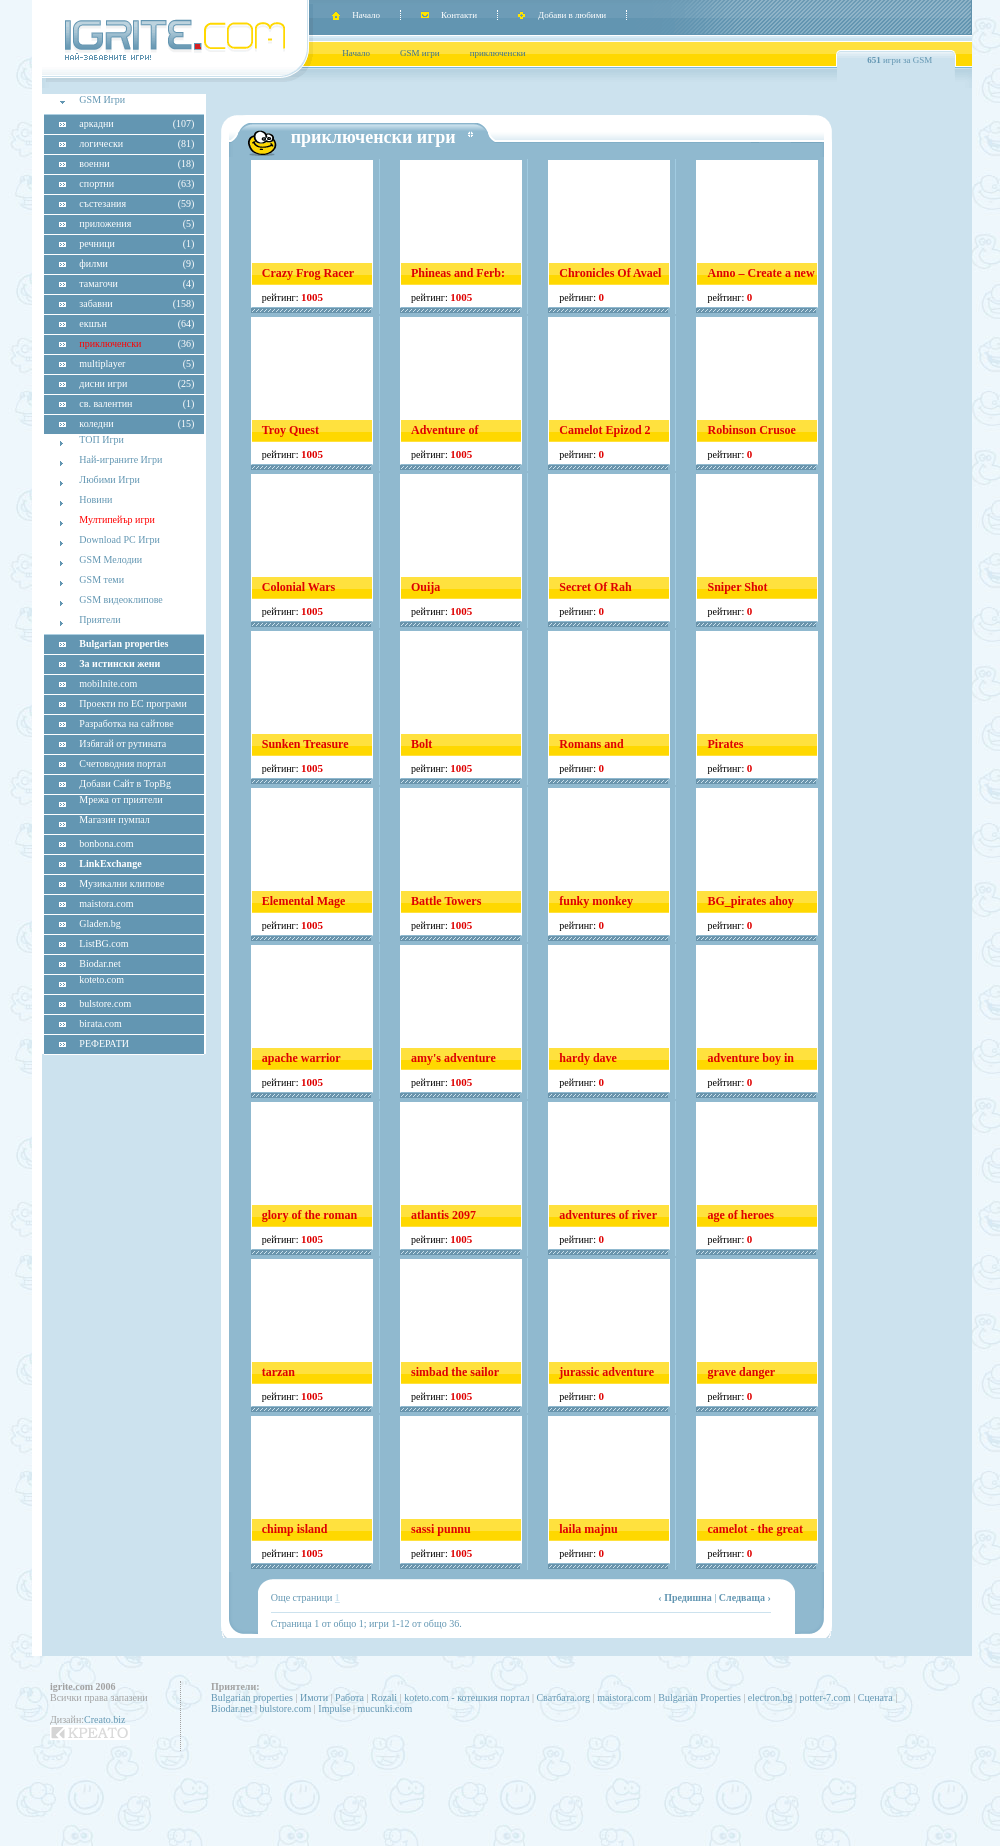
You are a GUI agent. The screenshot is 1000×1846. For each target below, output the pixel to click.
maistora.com (624, 1697)
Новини (95, 499)
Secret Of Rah (595, 587)
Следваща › (745, 1597)
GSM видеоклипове (120, 599)
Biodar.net (231, 1708)
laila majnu (588, 1529)
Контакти (459, 15)
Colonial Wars (298, 587)
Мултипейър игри (117, 519)
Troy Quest (290, 430)
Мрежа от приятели (120, 799)
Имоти (314, 1697)
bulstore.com (285, 1708)
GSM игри (420, 53)
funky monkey (596, 901)
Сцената (875, 1697)
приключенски (498, 53)
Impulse (334, 1708)
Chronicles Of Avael (610, 273)
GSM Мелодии (110, 559)
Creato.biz (104, 1719)
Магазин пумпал (114, 819)
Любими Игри (109, 479)
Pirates (725, 744)
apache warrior (301, 1058)
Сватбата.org (563, 1697)
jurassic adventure (606, 1372)
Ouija (425, 587)
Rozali (384, 1697)
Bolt (421, 744)
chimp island (295, 1529)
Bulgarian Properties (699, 1697)
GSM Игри (102, 99)
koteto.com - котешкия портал (466, 1697)
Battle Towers (446, 901)
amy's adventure (453, 1058)
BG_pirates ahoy (750, 901)
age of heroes (740, 1215)
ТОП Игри (101, 439)
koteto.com (101, 979)
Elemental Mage (304, 901)
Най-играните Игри (120, 459)
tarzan (278, 1372)
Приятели (99, 619)
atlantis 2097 (443, 1215)
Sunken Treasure (305, 744)
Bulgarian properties (252, 1697)
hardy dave (588, 1058)
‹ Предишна (685, 1597)
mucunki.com (385, 1708)
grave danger (741, 1372)
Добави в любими (572, 15)
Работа (349, 1697)
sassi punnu (441, 1529)
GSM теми (101, 579)
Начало (366, 15)
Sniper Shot (737, 587)
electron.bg (770, 1697)
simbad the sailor (455, 1372)
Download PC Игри (119, 539)
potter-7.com (825, 1697)
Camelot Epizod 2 (604, 430)
